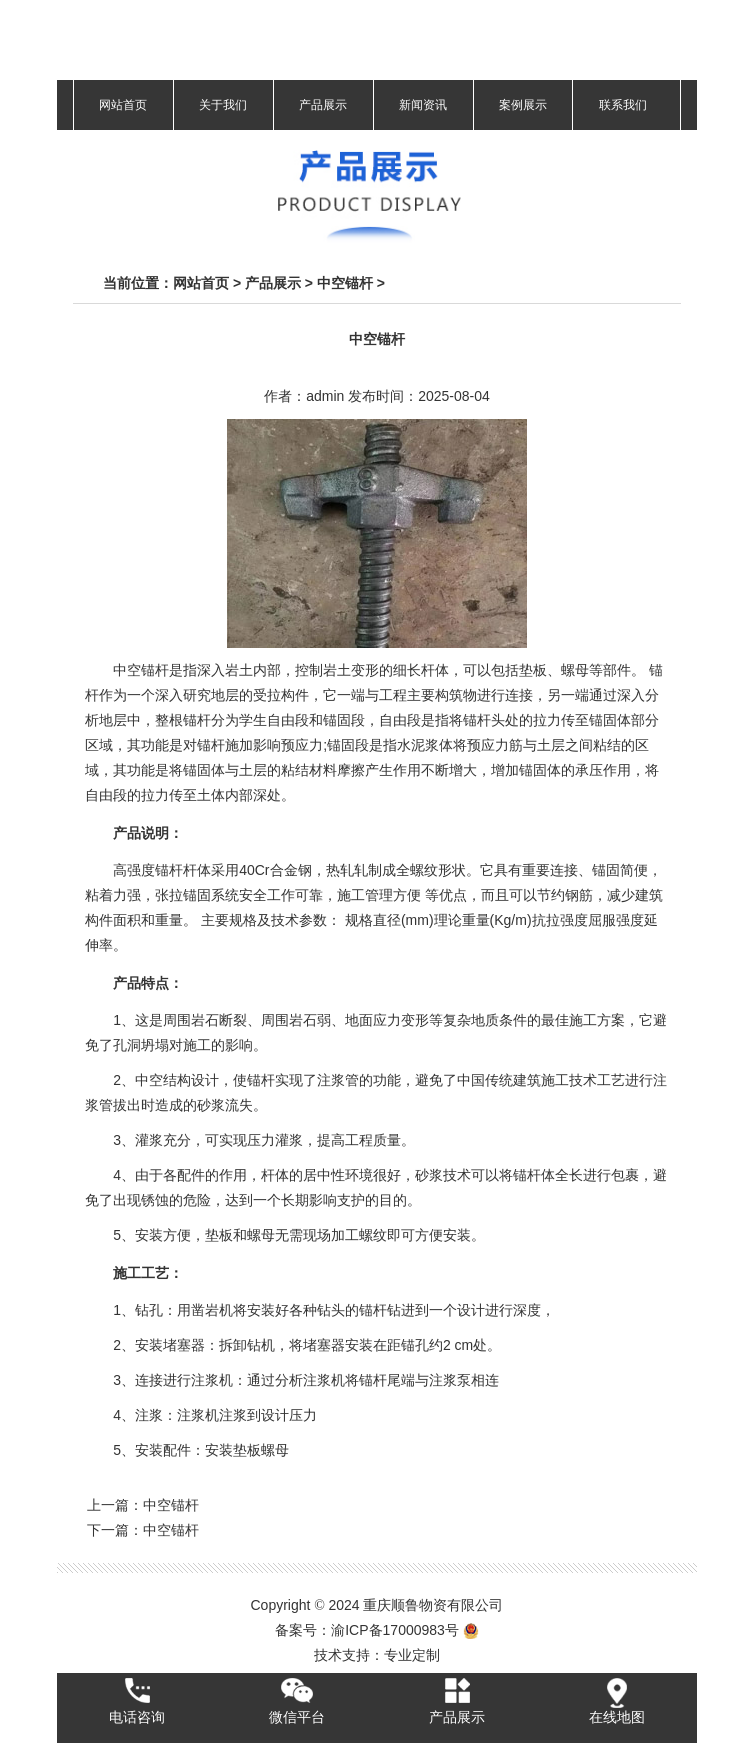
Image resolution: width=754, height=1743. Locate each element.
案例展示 (523, 105)
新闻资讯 (423, 105)
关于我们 (223, 105)
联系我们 (623, 105)
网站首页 (123, 105)
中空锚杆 (345, 283)
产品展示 (323, 105)
